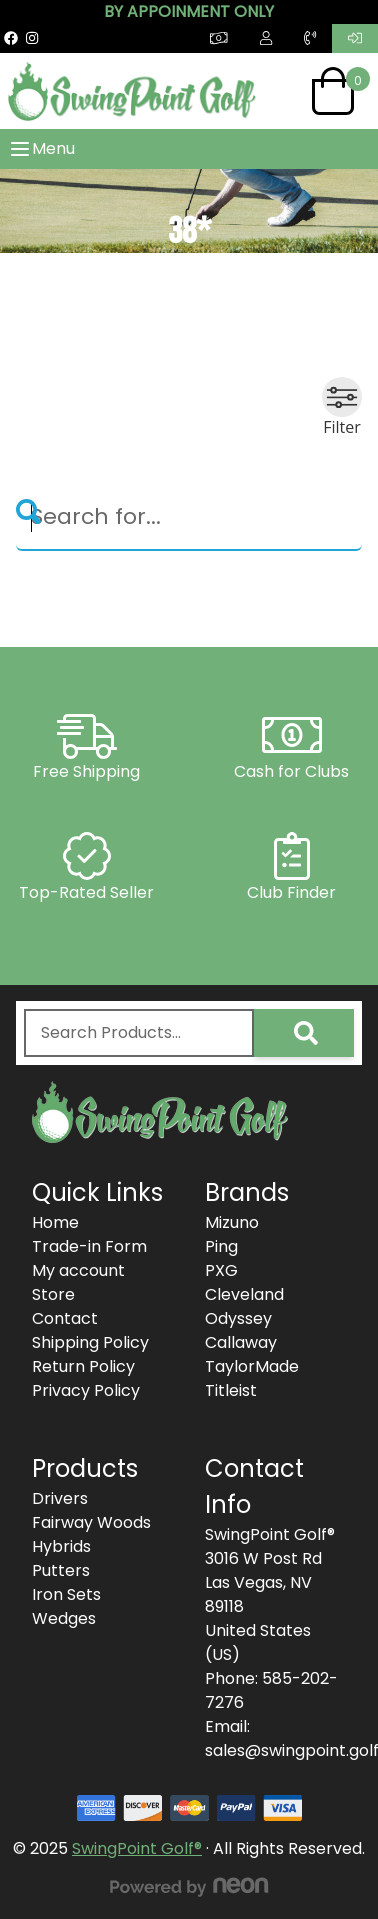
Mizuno (232, 1222)
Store (53, 1294)
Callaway (241, 1342)
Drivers (60, 1498)
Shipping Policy (90, 1342)
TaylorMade (252, 1366)
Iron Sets (66, 1594)
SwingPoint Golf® (137, 1848)
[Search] (189, 518)
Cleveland (244, 1294)
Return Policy (83, 1366)
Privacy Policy (86, 1390)
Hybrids (61, 1546)
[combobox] (139, 1033)
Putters (61, 1570)
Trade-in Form (89, 1246)
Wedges (64, 1618)
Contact (65, 1318)
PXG (221, 1270)
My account (78, 1270)
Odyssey (238, 1318)
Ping (221, 1246)
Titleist (231, 1390)
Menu (41, 149)
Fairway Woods (91, 1522)
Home (55, 1222)
